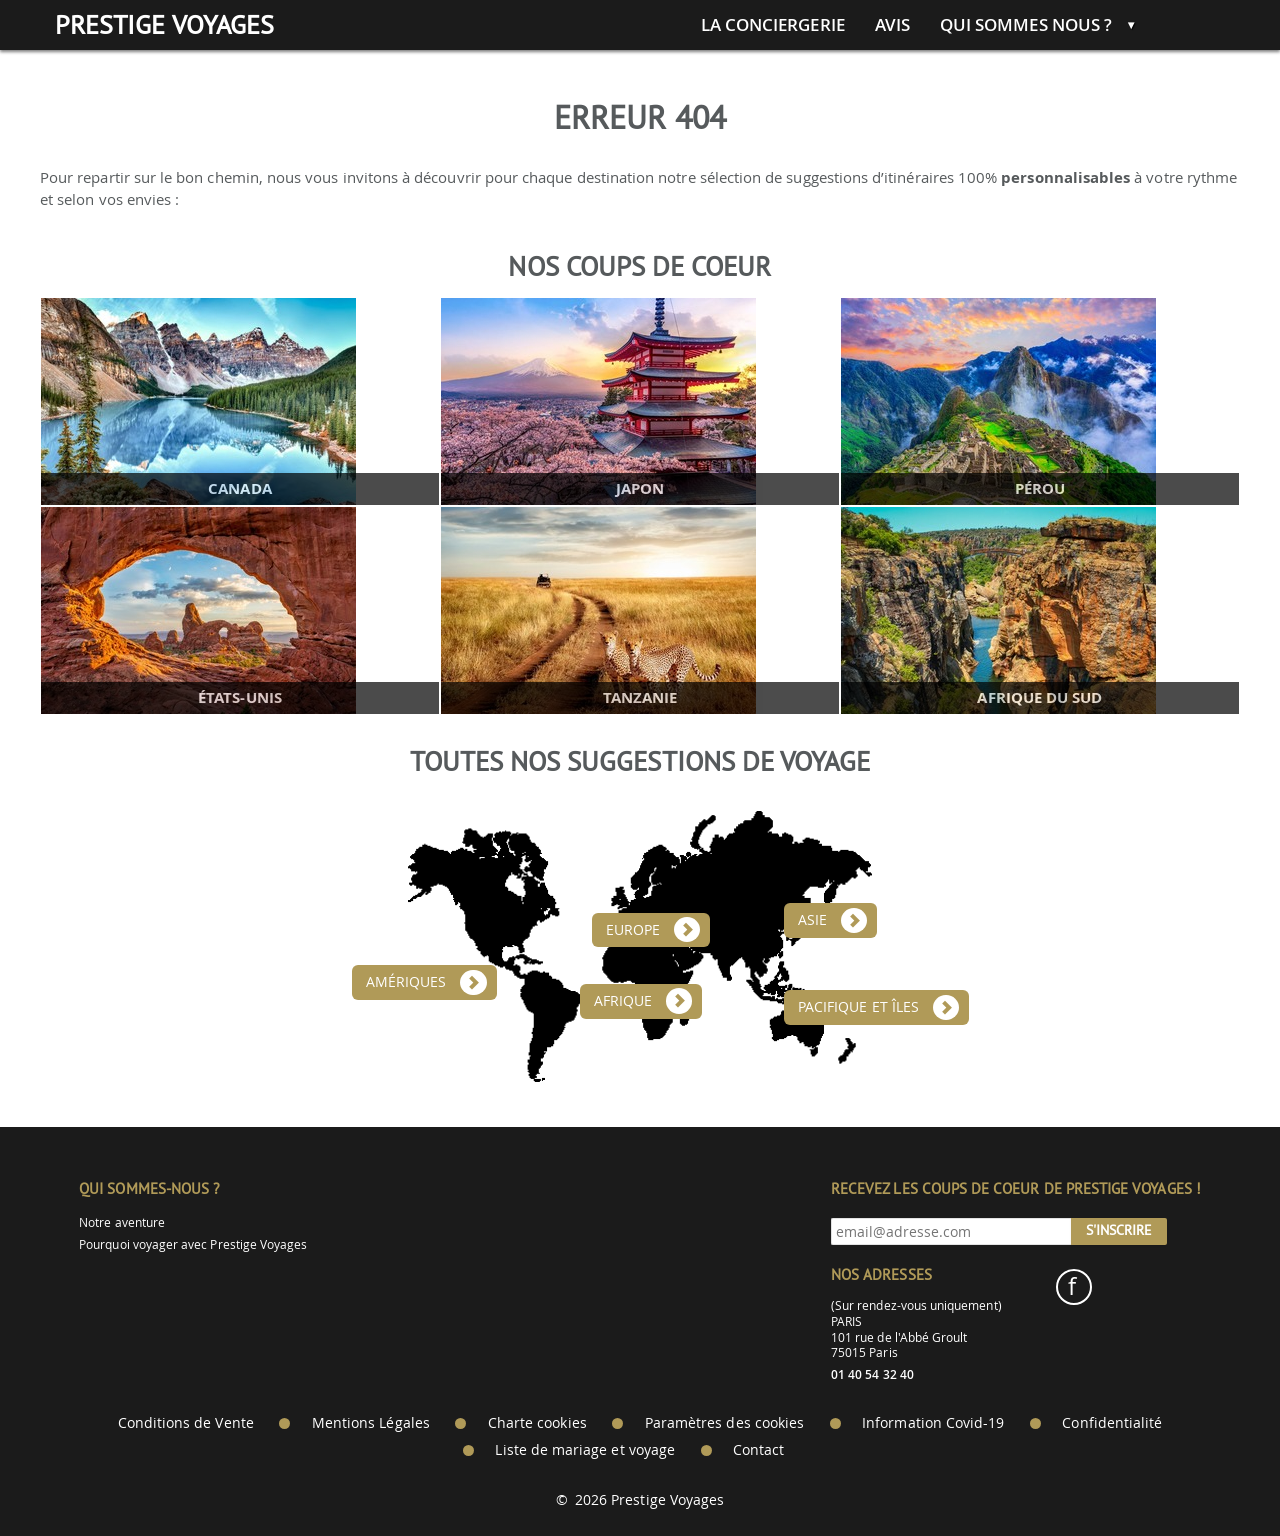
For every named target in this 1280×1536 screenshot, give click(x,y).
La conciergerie (773, 25)
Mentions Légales (371, 1423)
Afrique (623, 1001)
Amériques (406, 982)
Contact (758, 1450)
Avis (892, 25)
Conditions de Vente (186, 1423)
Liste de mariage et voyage (585, 1450)
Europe (633, 930)
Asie (812, 920)
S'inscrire (1119, 1230)
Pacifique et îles (858, 1007)
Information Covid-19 (933, 1423)
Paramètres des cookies (724, 1423)
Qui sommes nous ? (1026, 25)
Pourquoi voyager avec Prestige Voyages (193, 1244)
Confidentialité (1112, 1423)
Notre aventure (122, 1222)
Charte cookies (537, 1423)
